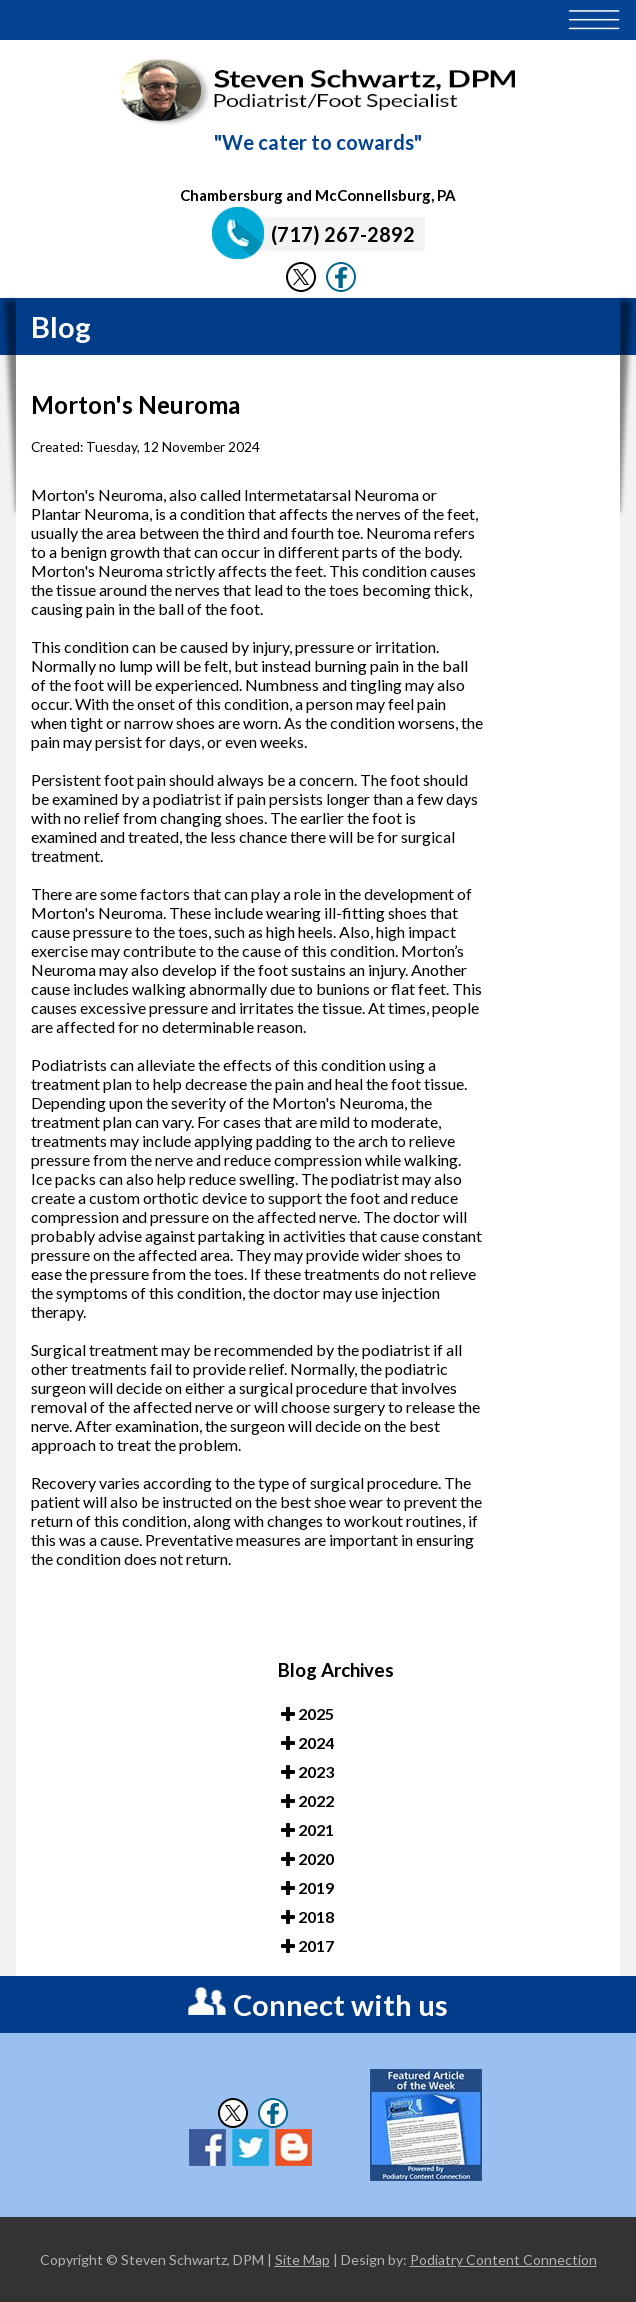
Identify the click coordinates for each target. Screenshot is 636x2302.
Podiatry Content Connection (503, 2259)
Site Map (302, 2259)
